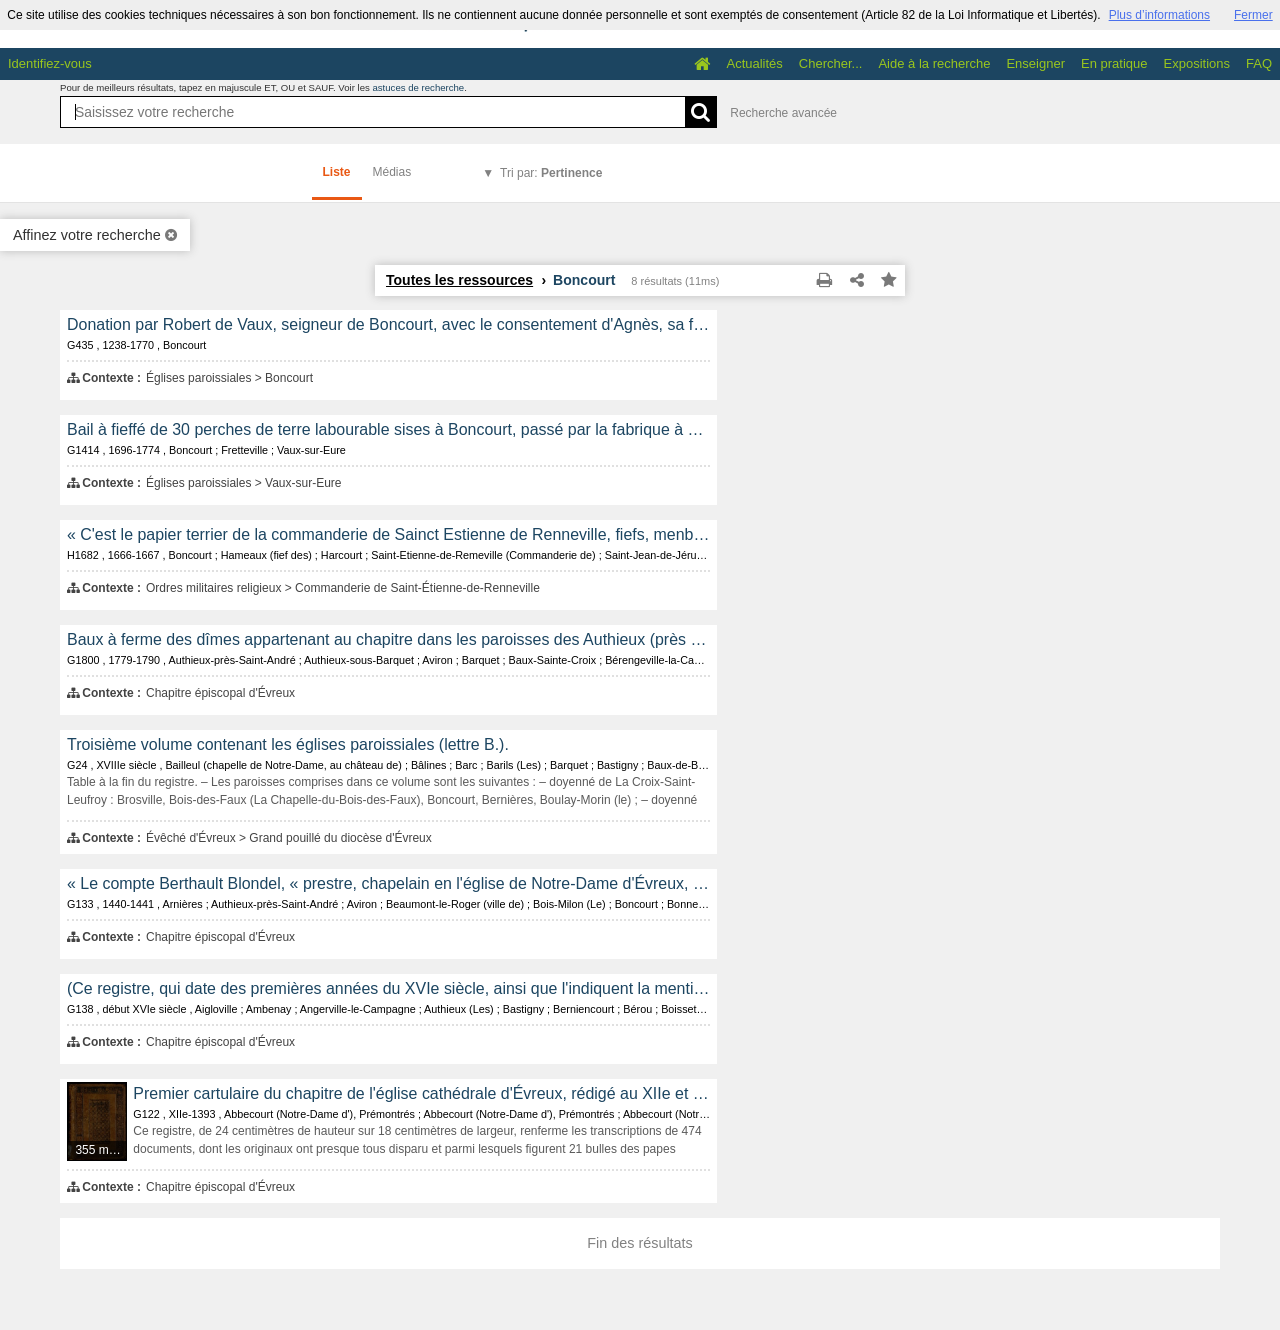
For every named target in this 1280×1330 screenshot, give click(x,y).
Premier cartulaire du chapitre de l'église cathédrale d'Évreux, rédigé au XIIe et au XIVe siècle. (421, 1093)
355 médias (101, 1150)
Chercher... (831, 63)
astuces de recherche (418, 87)
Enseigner (1035, 63)
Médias (392, 172)
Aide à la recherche (934, 63)
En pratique (1114, 63)
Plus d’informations (1159, 15)
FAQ (1259, 63)
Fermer (1253, 15)
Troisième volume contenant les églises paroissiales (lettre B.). (288, 744)
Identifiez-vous (50, 63)
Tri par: (551, 173)
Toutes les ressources (459, 280)
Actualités (754, 63)
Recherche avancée (783, 113)
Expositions (1197, 63)
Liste (337, 172)
